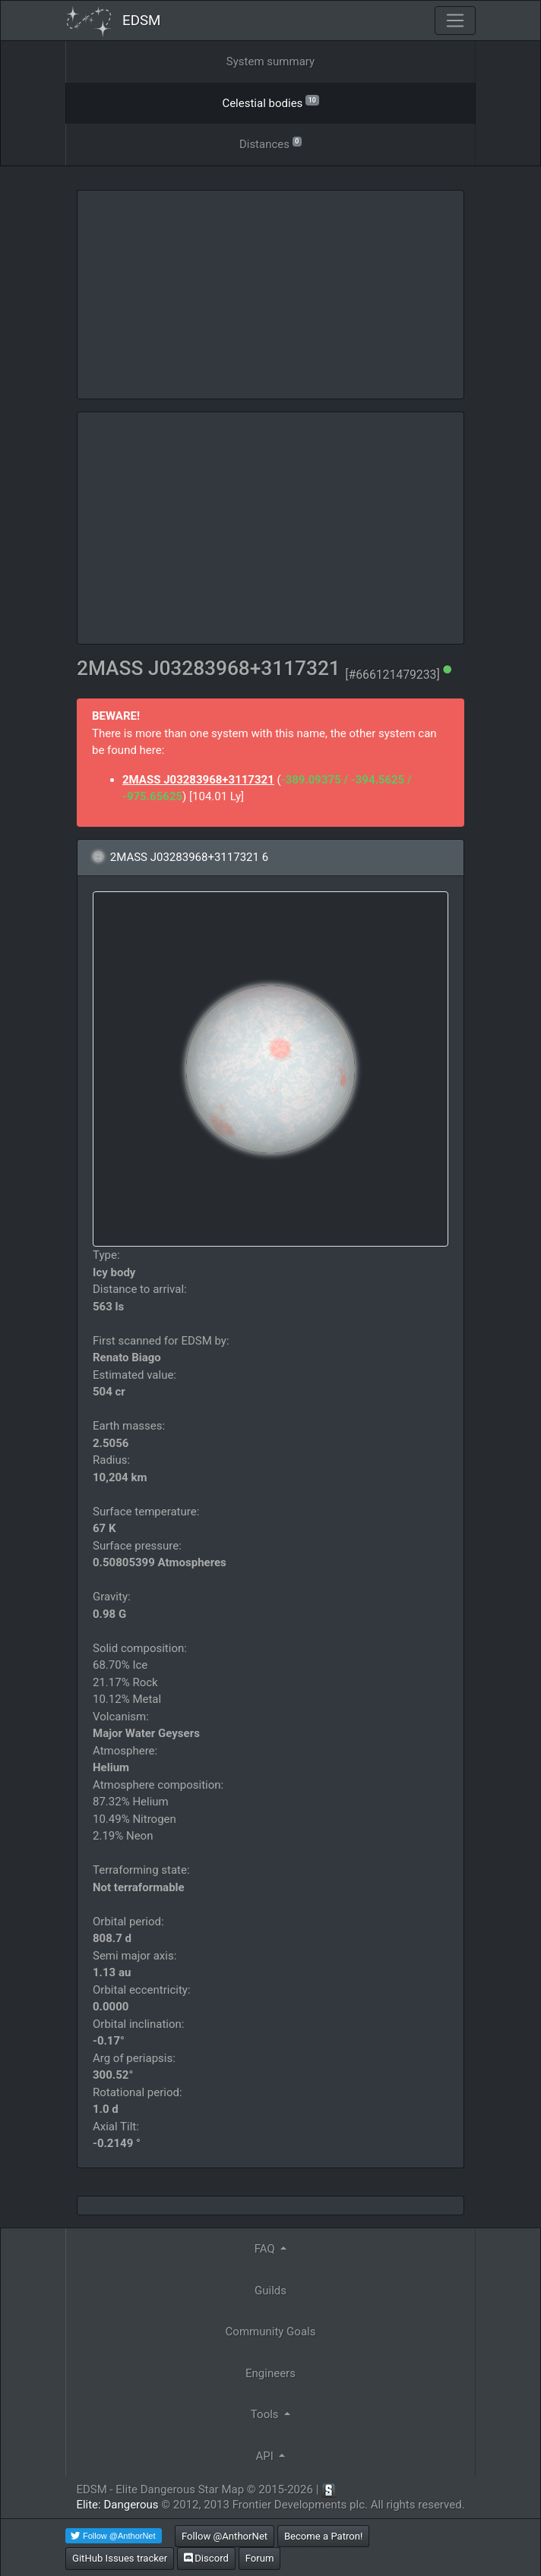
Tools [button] (266, 2414)
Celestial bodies (270, 102)
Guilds (270, 2290)
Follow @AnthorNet (224, 2536)
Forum (259, 2558)
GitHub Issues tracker (119, 2558)
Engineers (270, 2373)
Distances (270, 143)
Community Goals (271, 2331)
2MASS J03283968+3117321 (198, 780)
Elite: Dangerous (117, 2504)
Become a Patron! (323, 2536)
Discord (206, 2558)
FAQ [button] (266, 2249)
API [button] (266, 2456)
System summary (270, 61)
